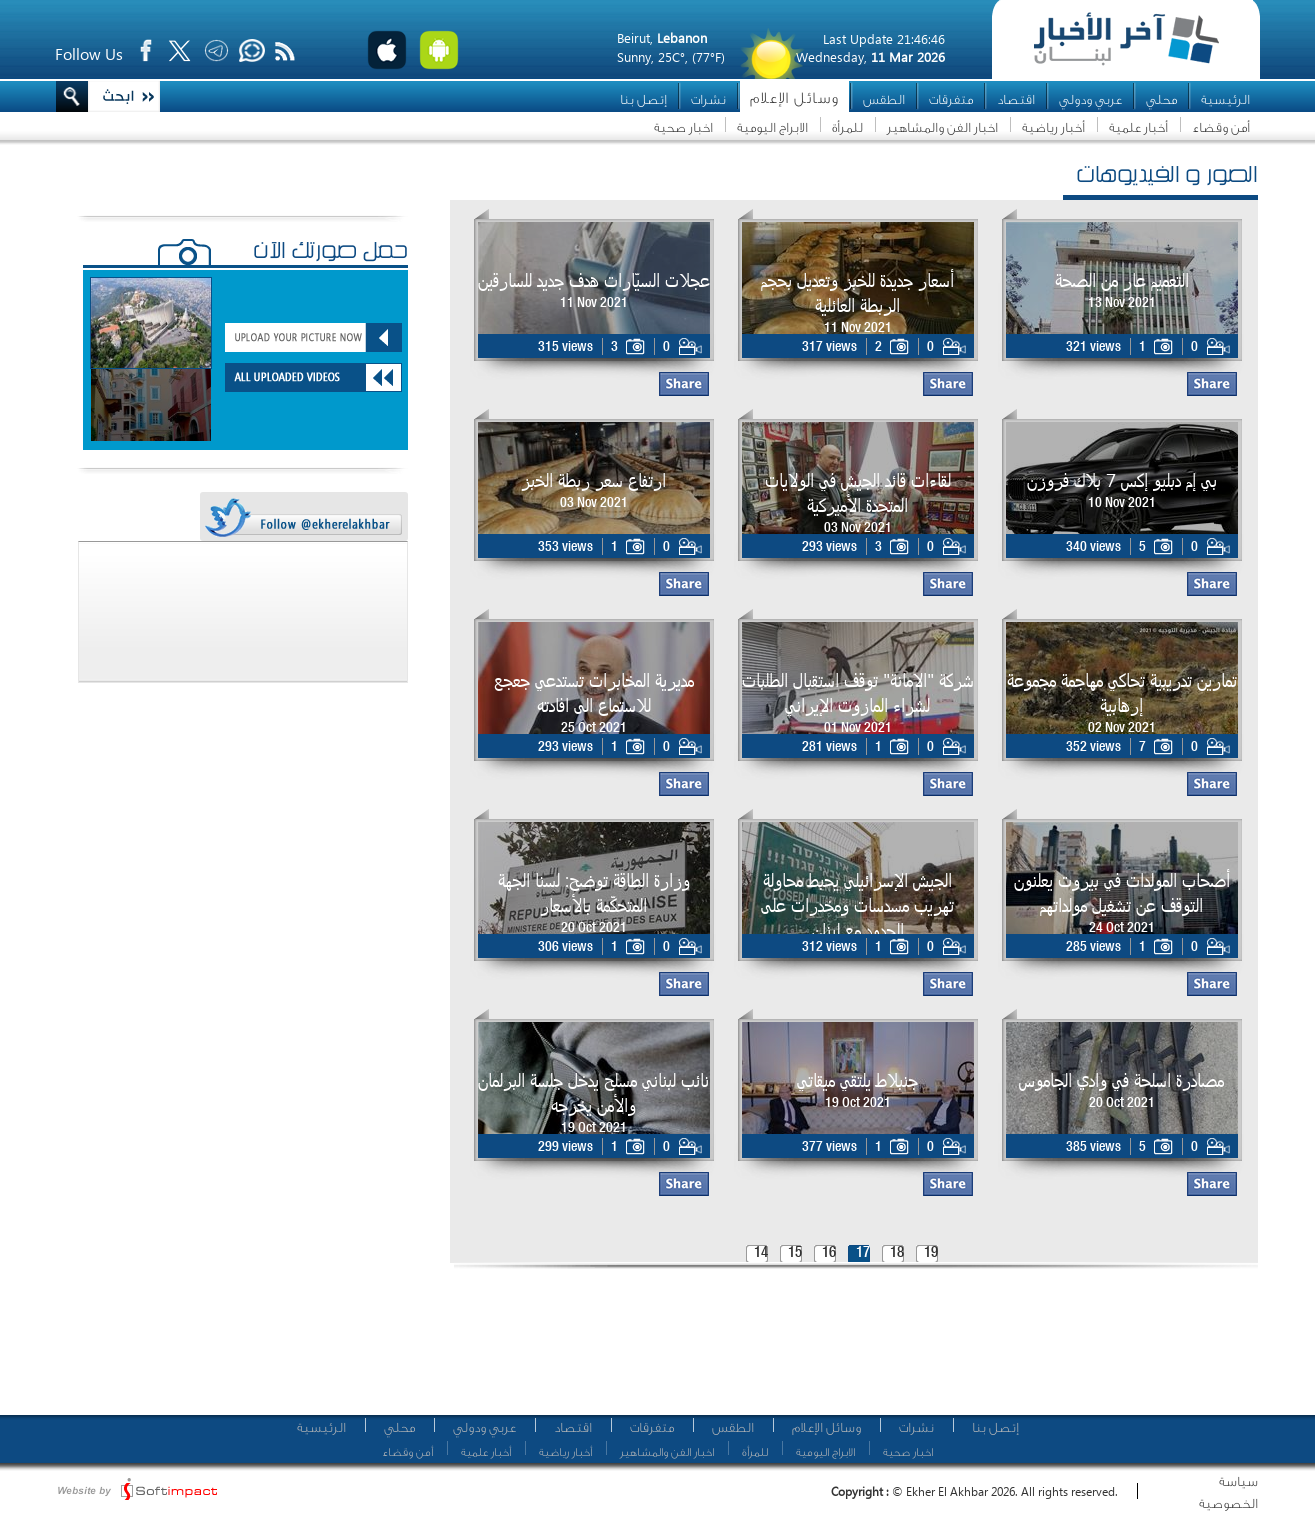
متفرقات (951, 99)
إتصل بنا (643, 99)
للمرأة (847, 127)
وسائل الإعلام (794, 98)
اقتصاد (1016, 99)
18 (897, 1253)
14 (761, 1253)
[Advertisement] (847, 1350)
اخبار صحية (683, 127)
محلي (1161, 99)
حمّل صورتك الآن (330, 253)
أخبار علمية (1138, 127)
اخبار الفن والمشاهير (942, 127)
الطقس (884, 99)
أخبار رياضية (1053, 127)
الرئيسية (1225, 99)
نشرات (708, 99)
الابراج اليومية (772, 127)
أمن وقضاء (1221, 127)
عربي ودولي (1090, 99)
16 (829, 1253)
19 (931, 1253)
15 (795, 1253)
